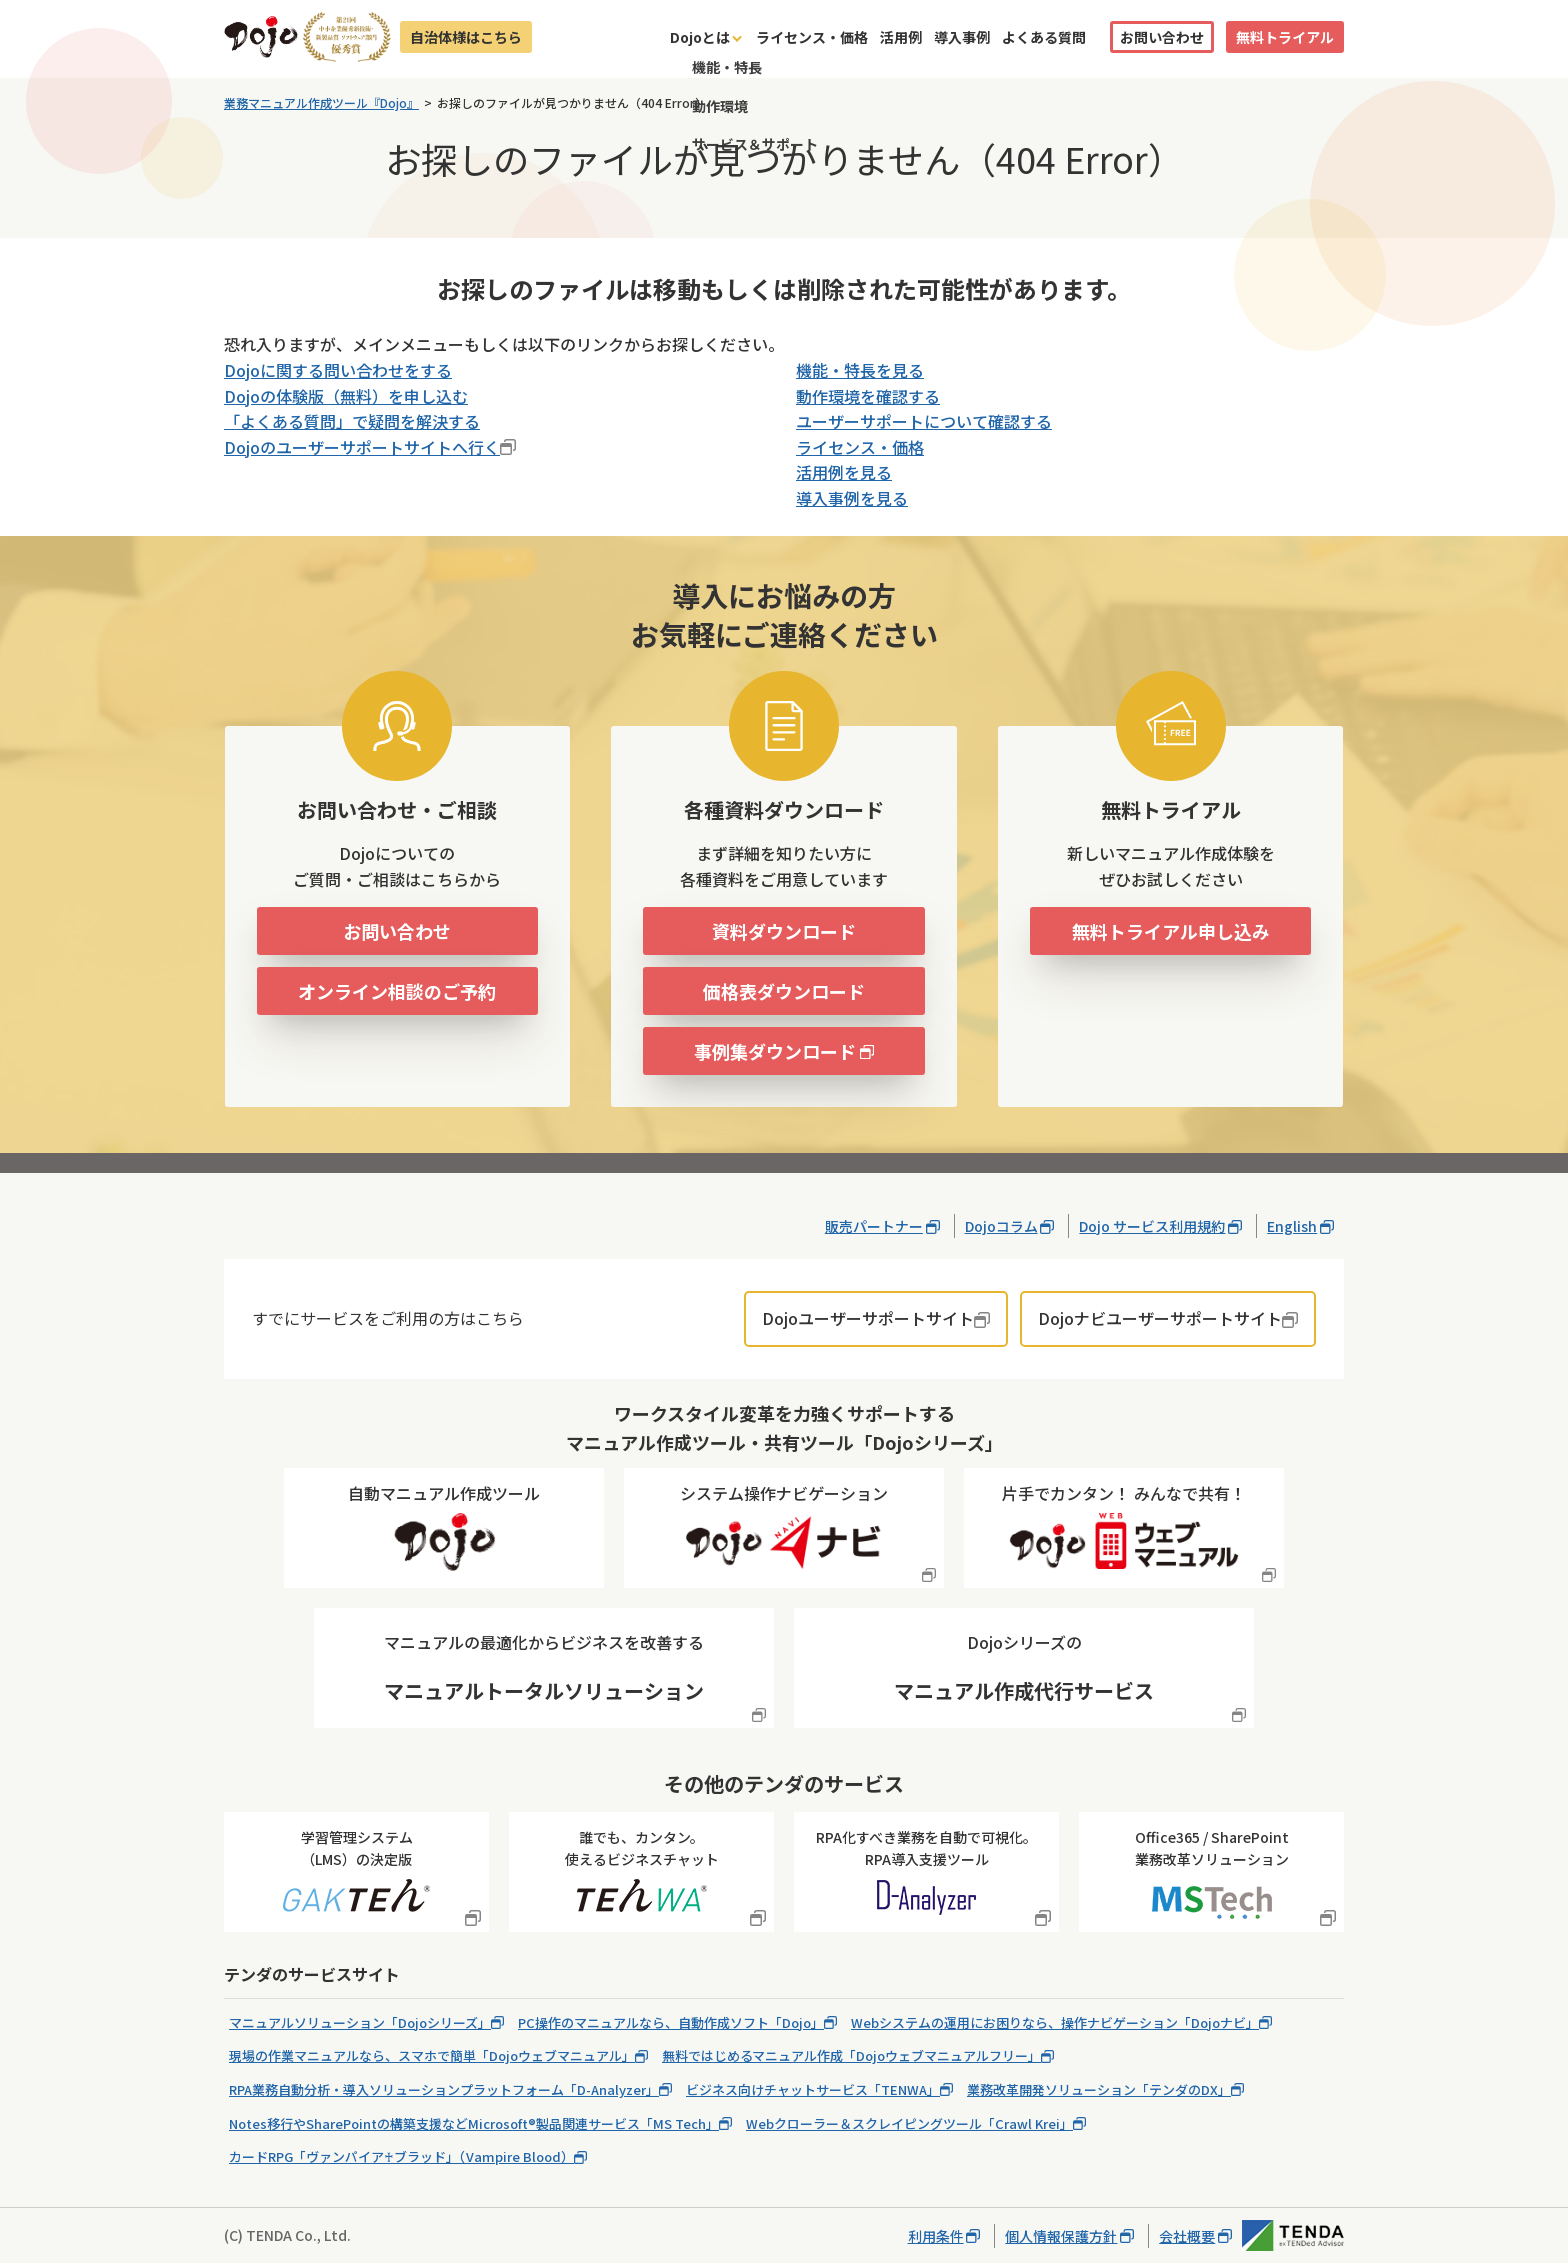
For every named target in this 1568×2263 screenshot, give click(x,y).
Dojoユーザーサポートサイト (868, 1318)
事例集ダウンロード (775, 1051)
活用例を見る (844, 472)
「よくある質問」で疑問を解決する (352, 421)
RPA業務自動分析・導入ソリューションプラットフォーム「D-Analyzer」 (444, 2089)
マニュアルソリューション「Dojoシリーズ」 (360, 2022)
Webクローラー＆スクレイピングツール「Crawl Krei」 (909, 2123)
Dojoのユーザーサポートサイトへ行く (362, 447)
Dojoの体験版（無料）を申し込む (346, 396)
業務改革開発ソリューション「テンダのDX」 (1099, 2089)
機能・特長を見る (860, 370)
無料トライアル (1285, 37)
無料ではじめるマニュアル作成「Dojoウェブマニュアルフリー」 (851, 2055)
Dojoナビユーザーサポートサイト (1160, 1318)
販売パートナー (874, 1226)
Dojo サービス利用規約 (1152, 1226)
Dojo (261, 37)
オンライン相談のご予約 (397, 991)
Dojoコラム (1001, 1226)
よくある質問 (1044, 37)
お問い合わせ (1162, 37)
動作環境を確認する (868, 396)
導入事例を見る (852, 498)
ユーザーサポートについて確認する (924, 421)
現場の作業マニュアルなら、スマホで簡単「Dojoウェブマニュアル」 (432, 2055)
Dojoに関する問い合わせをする (338, 370)
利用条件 (936, 2236)
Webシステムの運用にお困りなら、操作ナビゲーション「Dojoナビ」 (1055, 2022)
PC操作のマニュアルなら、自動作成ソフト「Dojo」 (671, 2022)
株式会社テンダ (1293, 2235)
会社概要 (1187, 2236)
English (1292, 1226)
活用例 (901, 37)
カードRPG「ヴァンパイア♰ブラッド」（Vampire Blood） (401, 2156)
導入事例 (962, 37)
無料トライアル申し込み (1171, 931)
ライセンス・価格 (812, 37)
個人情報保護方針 (1061, 2236)
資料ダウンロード (784, 931)
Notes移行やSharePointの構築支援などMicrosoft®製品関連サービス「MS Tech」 (474, 2123)
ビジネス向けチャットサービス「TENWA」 (813, 2089)
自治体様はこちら (466, 37)
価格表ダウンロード (784, 991)
